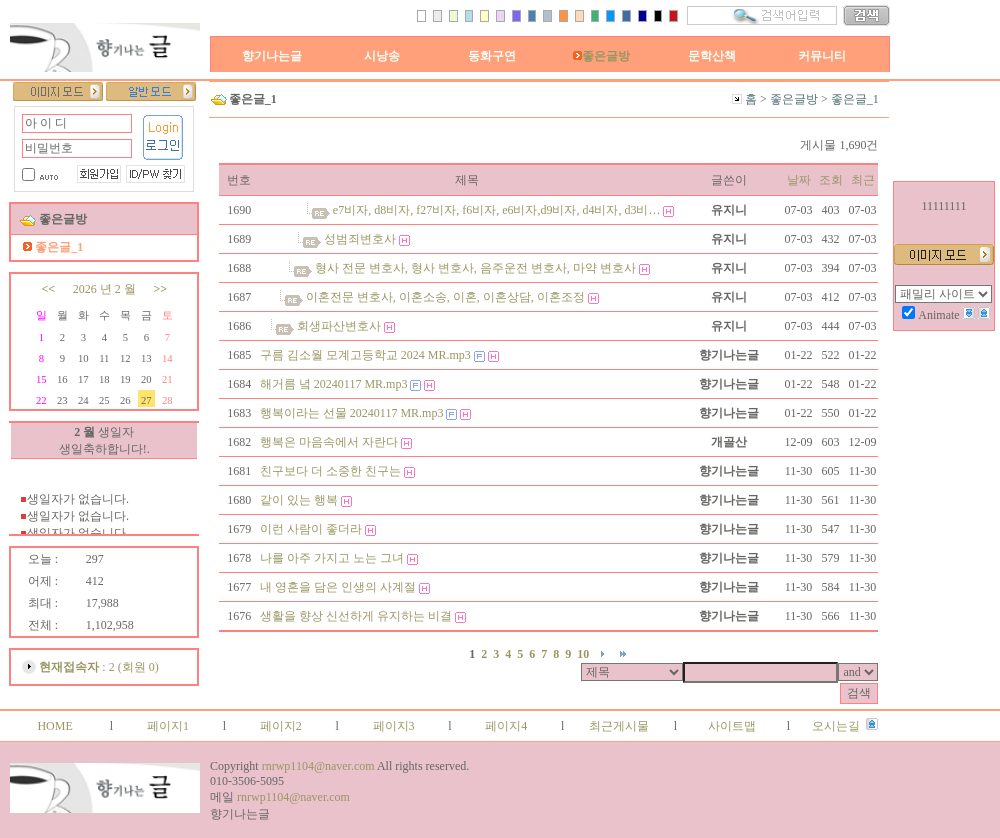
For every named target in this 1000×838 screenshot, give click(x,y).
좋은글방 (601, 56)
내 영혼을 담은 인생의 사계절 (338, 587)
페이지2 (281, 726)
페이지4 (506, 726)
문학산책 (712, 56)
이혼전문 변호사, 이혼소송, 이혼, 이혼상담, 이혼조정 (445, 297)
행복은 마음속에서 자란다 (329, 442)
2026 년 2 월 (104, 289)
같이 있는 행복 (299, 500)
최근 (863, 180)
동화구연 (492, 56)
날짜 (799, 180)
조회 (831, 180)
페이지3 (394, 726)
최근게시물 (619, 726)
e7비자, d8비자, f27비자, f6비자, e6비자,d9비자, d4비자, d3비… (497, 210)
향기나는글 (272, 56)
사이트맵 (732, 726)
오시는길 (836, 726)
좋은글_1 (855, 99)
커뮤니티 (822, 56)
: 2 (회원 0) (98, 667)
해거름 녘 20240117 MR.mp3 (334, 384)
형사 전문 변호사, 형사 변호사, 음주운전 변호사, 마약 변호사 (475, 268)
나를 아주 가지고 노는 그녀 (332, 558)
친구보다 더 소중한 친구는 (330, 471)
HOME (54, 726)
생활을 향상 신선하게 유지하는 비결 (356, 616)
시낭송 (382, 56)
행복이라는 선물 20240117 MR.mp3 (352, 413)
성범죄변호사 (360, 239)
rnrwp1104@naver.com (318, 766)
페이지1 (168, 726)
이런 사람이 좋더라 (311, 529)
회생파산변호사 (339, 326)
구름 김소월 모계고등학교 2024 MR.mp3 (365, 355)
